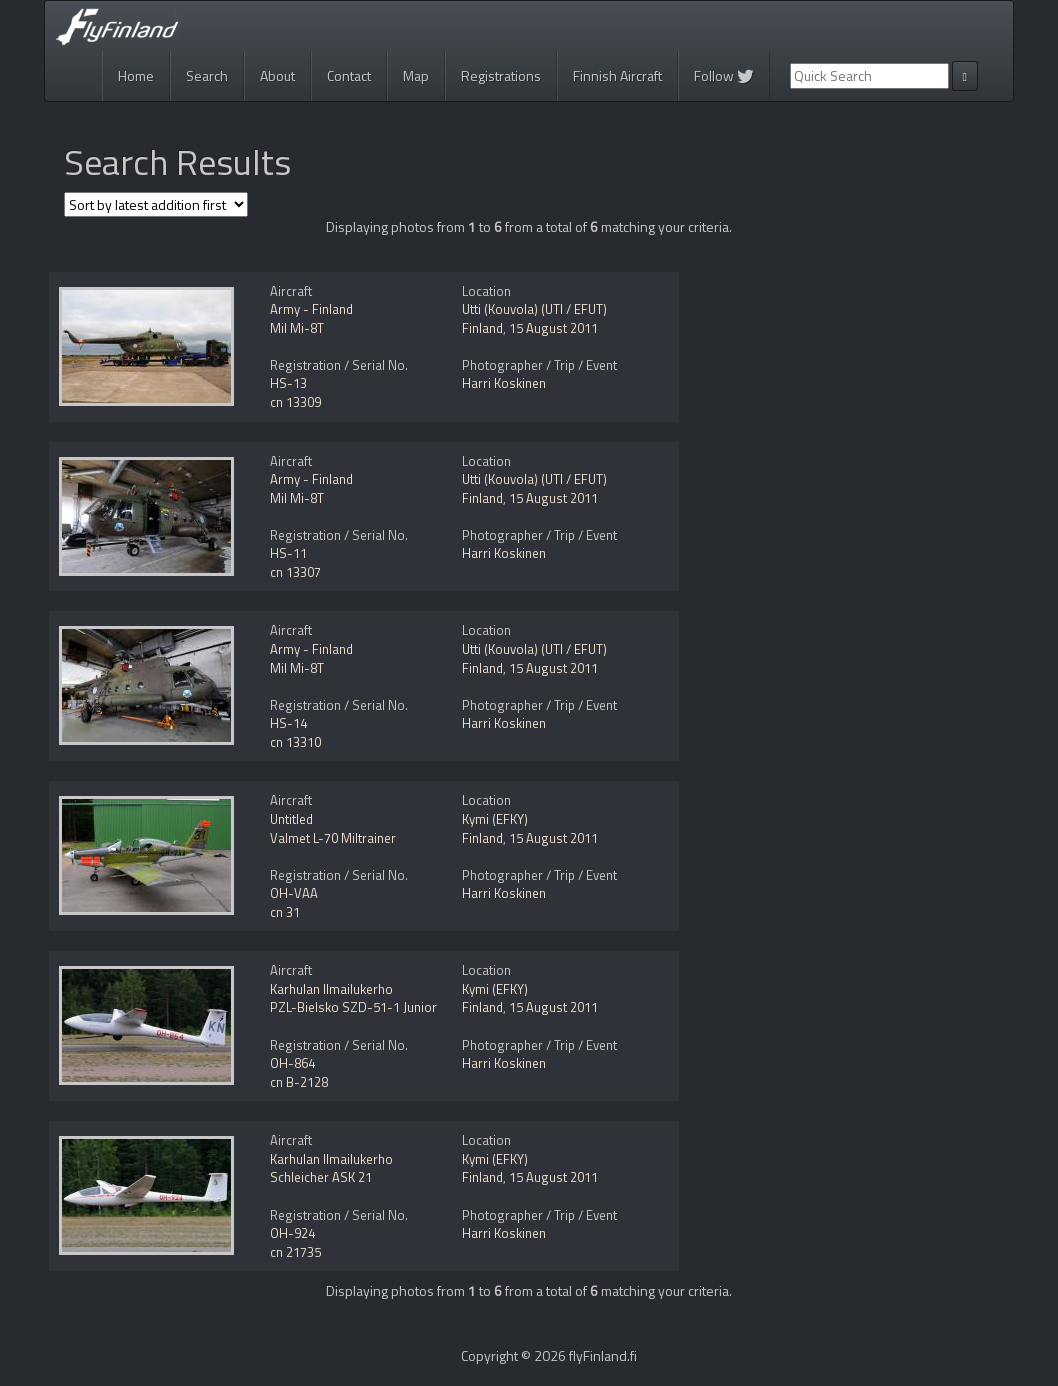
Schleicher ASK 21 (321, 1177)
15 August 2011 (553, 328)
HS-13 (288, 383)
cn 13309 (295, 402)
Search (207, 75)
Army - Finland (311, 309)
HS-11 (288, 553)
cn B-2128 (299, 1082)
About (277, 75)
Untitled (291, 819)
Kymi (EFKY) (495, 819)
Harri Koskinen (504, 383)
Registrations (501, 75)
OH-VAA (294, 893)
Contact (349, 75)
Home (136, 75)
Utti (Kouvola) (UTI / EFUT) (534, 309)
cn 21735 (295, 1252)
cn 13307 (295, 572)
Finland (482, 328)
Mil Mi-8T (297, 328)
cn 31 (285, 912)
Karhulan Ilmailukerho (331, 989)
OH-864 (292, 1063)
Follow (724, 75)
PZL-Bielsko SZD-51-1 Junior (353, 1007)
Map (416, 75)
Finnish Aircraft (617, 75)
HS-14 (288, 723)
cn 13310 (295, 742)
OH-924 (292, 1233)
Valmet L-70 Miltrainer (333, 838)
